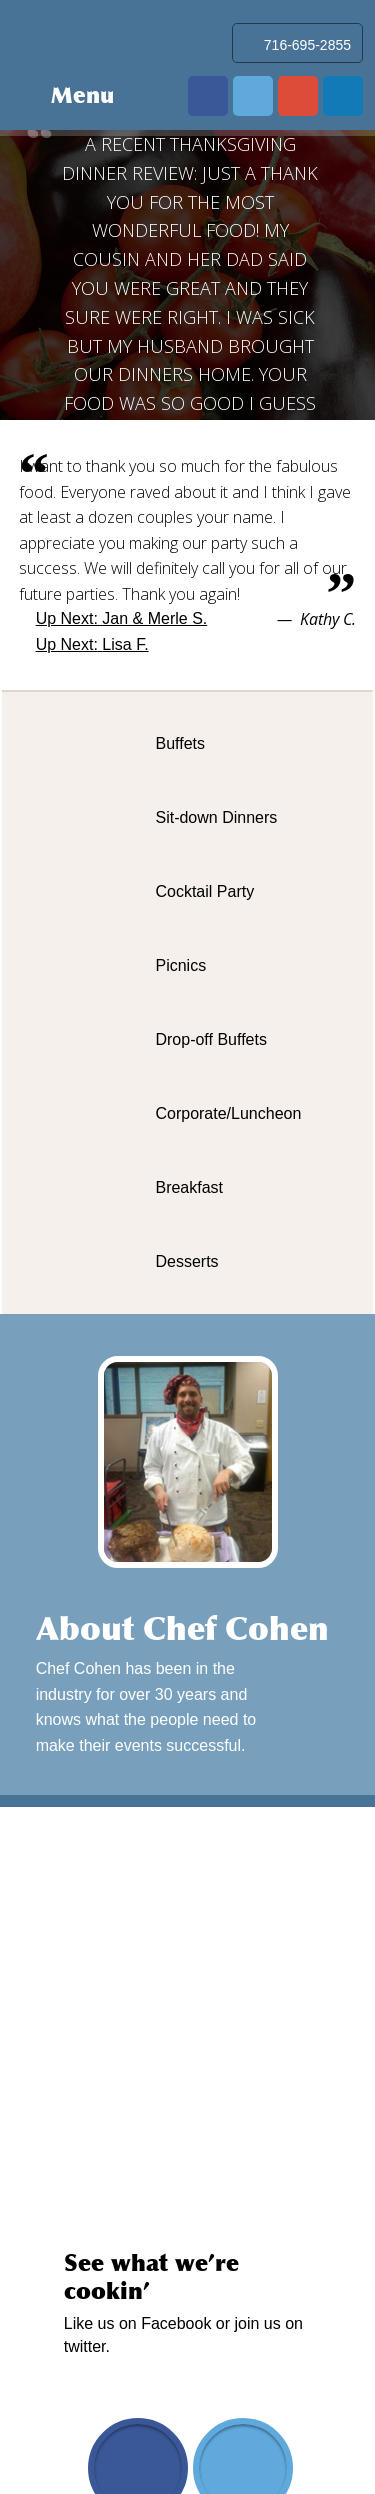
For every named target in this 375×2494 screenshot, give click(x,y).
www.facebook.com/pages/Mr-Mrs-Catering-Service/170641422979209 (208, 96)
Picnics (180, 965)
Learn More (325, 1708)
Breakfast (189, 1187)
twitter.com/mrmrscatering (253, 96)
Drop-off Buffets (210, 1039)
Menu (82, 95)
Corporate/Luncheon (228, 1113)
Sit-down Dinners (216, 817)
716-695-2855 (307, 45)
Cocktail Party (204, 891)
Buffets (180, 743)
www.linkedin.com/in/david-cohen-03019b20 (343, 96)
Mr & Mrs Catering (77, 38)
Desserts (186, 1261)
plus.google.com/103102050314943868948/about (298, 96)
